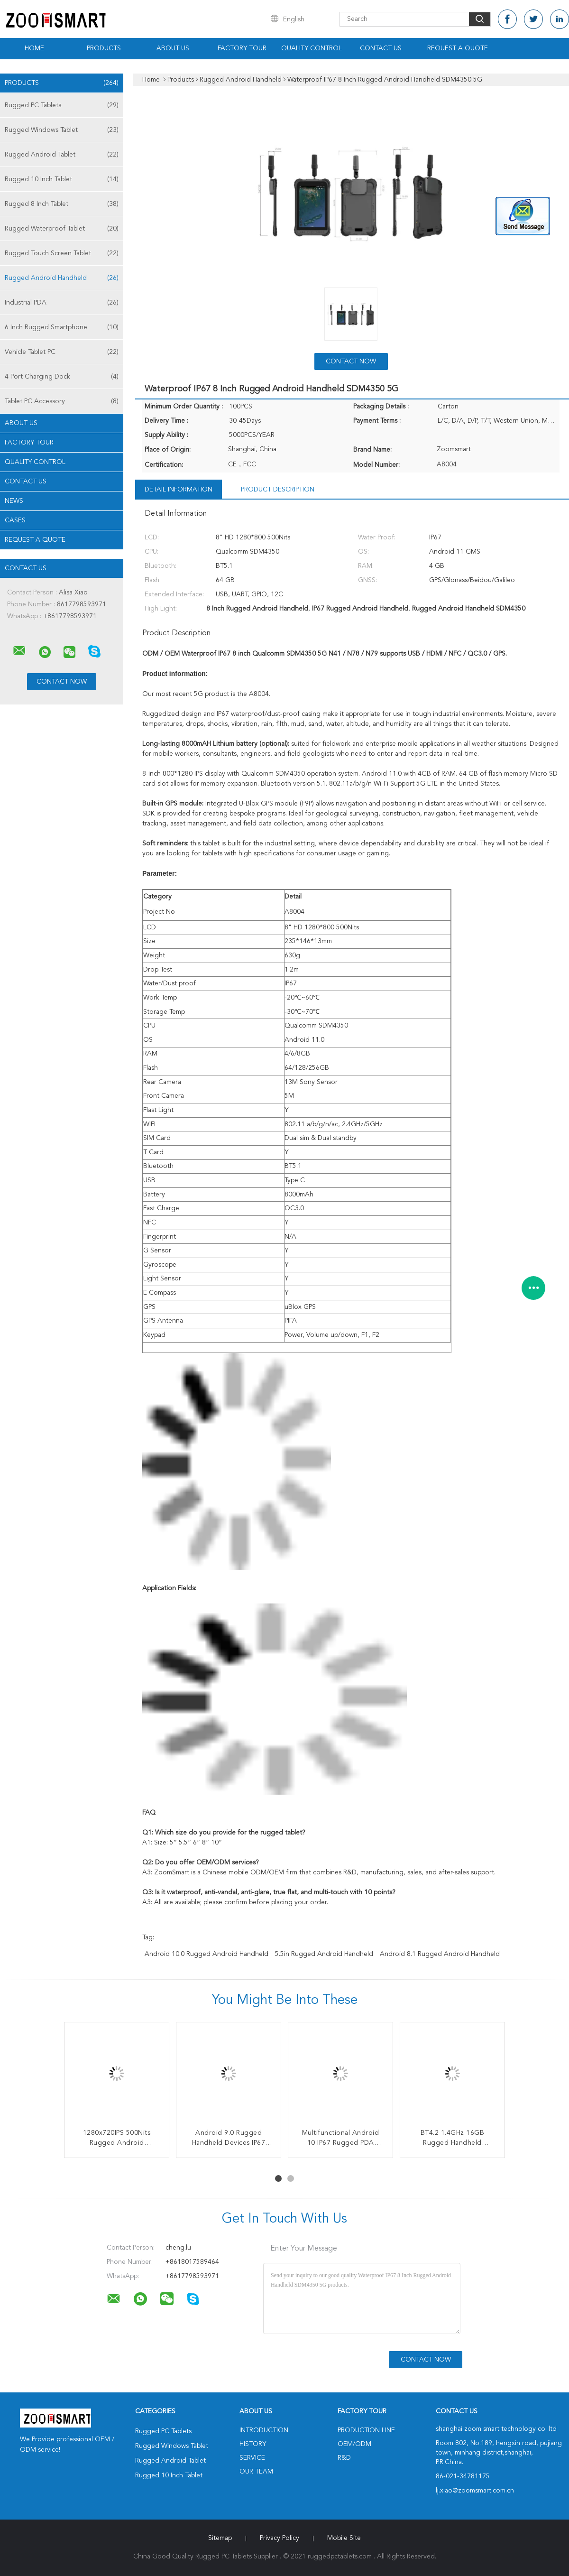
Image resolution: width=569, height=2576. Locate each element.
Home (34, 48)
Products (104, 48)
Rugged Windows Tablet (62, 130)
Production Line (366, 2430)
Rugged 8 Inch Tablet (62, 204)
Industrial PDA (62, 302)
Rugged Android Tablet (62, 154)
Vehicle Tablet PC (62, 352)
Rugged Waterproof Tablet (62, 228)
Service (252, 2458)
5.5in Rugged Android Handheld (324, 1954)
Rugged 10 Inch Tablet (62, 179)
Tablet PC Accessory (62, 401)
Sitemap (220, 2538)
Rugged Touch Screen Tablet (62, 253)
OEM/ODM (354, 2444)
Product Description (277, 489)
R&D (344, 2458)
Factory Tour (242, 48)
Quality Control (311, 48)
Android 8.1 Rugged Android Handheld (440, 1954)
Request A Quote (457, 48)
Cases (15, 520)
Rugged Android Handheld (62, 278)
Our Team (256, 2471)
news (14, 501)
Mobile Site (344, 2538)
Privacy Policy (279, 2538)
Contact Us (381, 48)
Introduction (263, 2430)
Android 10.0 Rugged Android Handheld (206, 1954)
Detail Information (178, 489)
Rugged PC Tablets (62, 105)
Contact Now (351, 361)
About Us (172, 48)
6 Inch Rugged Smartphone (62, 327)
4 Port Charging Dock (62, 376)
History (252, 2444)
